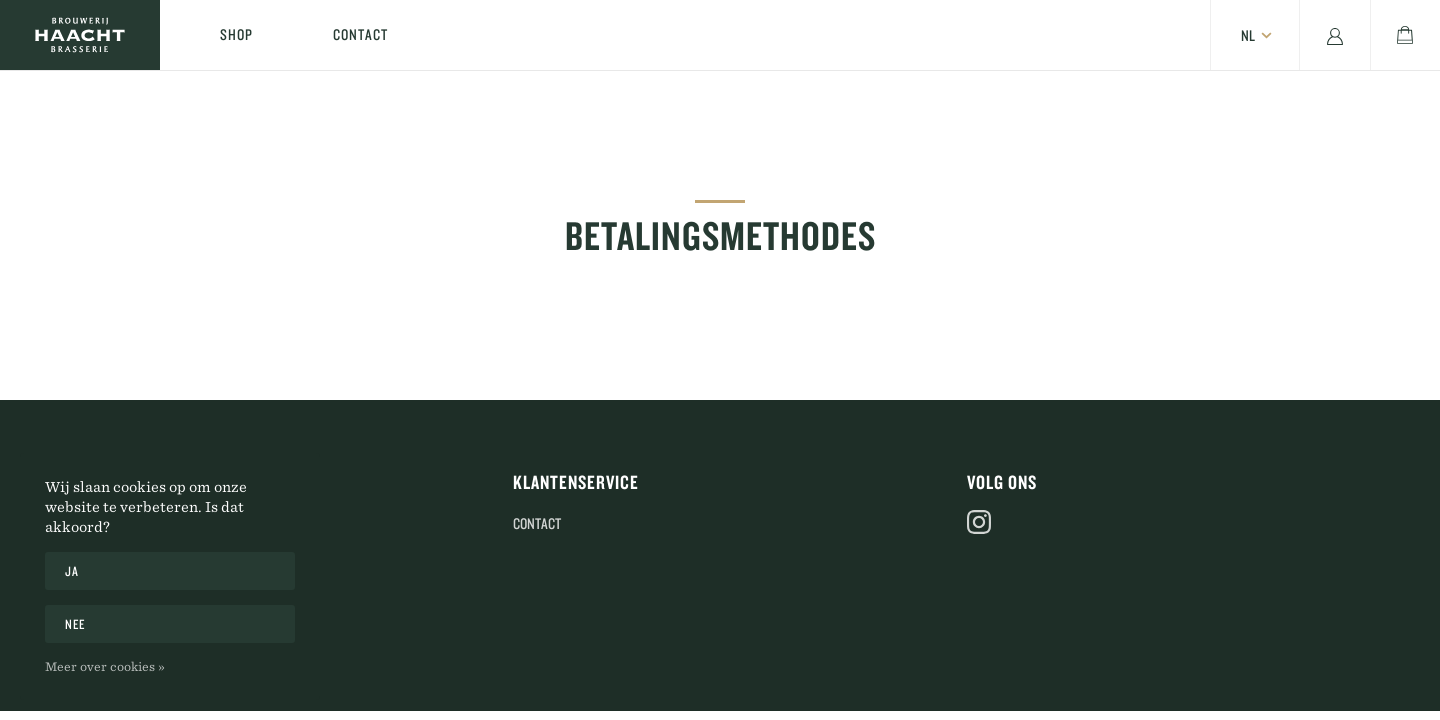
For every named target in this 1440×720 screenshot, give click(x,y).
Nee (75, 624)
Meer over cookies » (105, 666)
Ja (71, 571)
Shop (236, 34)
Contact (360, 34)
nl (1248, 35)
